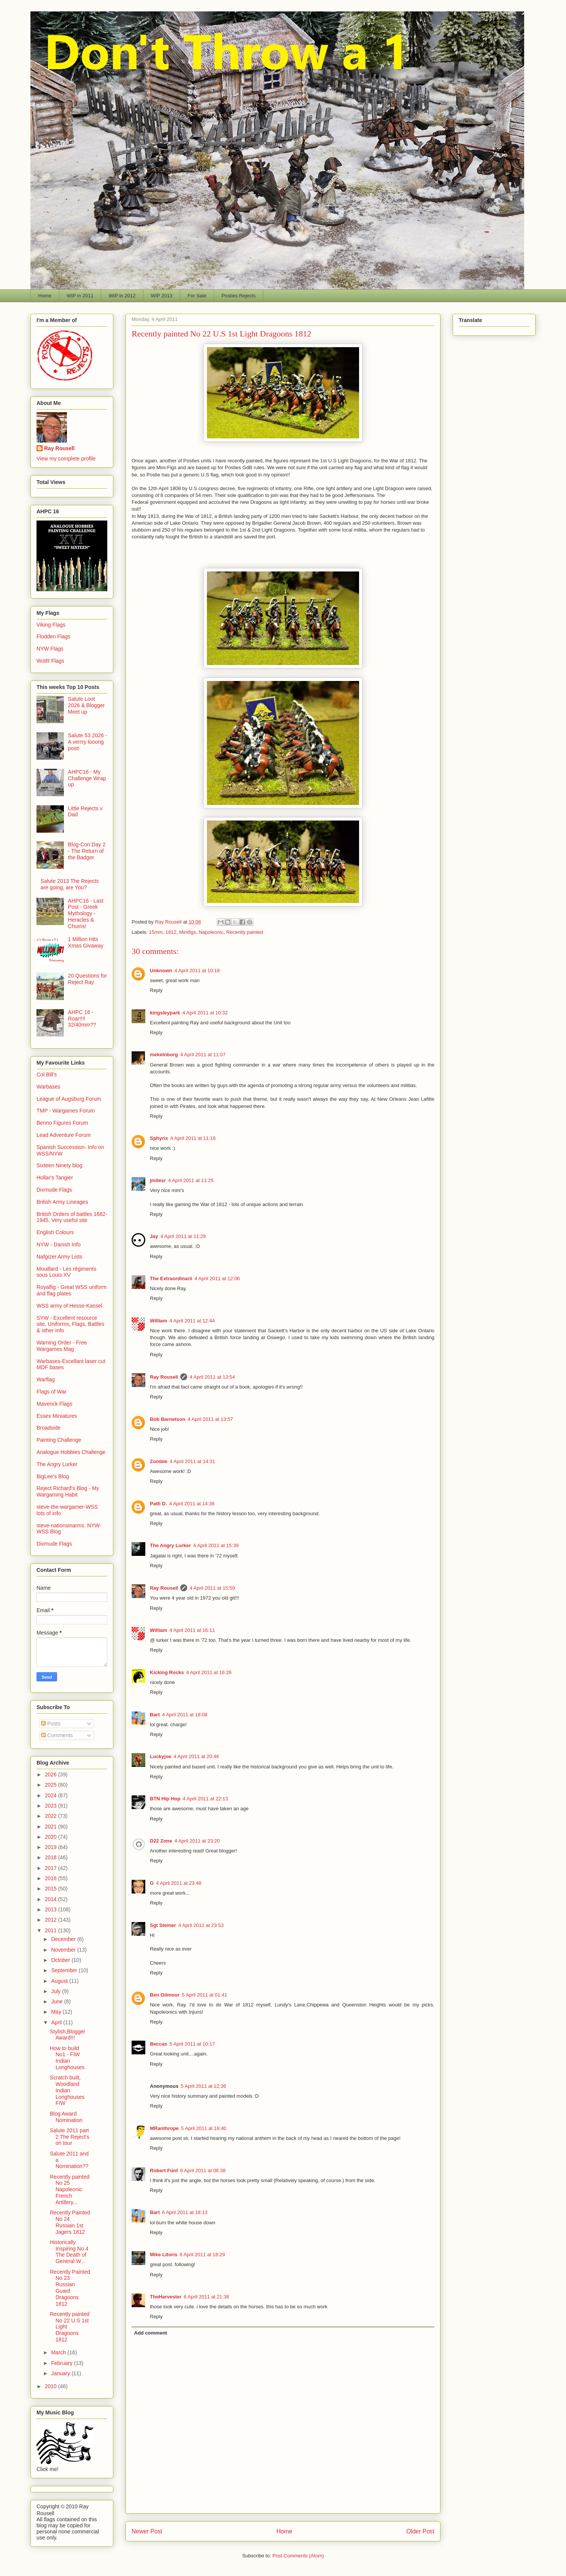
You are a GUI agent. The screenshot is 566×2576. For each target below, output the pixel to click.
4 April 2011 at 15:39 (215, 1545)
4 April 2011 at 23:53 (201, 1925)
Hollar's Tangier (55, 1178)
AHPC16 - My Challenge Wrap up (87, 778)
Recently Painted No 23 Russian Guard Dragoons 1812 (70, 2288)
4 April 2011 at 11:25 (190, 1180)
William (158, 1321)
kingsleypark (165, 1013)
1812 (170, 932)
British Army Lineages (62, 1202)
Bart (155, 1714)
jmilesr (158, 1180)
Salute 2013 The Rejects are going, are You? (70, 884)
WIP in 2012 (122, 295)
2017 (51, 1868)
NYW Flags (50, 649)
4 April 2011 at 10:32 (205, 1013)
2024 (51, 1795)
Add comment (150, 2333)
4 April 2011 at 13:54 (212, 1377)
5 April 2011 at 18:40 (203, 2128)
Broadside (48, 1428)
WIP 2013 (161, 295)
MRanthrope (164, 2128)
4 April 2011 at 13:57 (210, 1419)
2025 (51, 1785)
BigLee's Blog (53, 1476)
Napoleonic (211, 932)
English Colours (55, 1232)
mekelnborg (164, 1054)
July (56, 1991)
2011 (51, 1930)
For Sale (197, 295)
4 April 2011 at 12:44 (192, 1321)
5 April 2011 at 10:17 (192, 2044)
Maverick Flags (54, 1404)
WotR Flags (50, 661)
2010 (51, 2386)
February (62, 2363)
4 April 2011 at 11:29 (183, 1236)
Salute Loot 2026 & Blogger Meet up (86, 705)
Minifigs (187, 932)
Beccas (158, 2044)
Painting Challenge (59, 1440)
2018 (51, 1857)
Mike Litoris (163, 2254)
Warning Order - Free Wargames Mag (62, 1346)
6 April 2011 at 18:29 (202, 2254)
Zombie (158, 1461)
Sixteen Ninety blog (60, 1165)
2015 (51, 1889)
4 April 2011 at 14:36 (192, 1503)
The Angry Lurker (170, 1545)
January (61, 2373)
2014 (51, 1899)
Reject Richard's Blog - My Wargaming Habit (68, 1491)
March (59, 2352)
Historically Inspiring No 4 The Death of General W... (69, 2251)
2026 (51, 1774)
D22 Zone (161, 1841)
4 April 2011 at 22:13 (205, 1798)
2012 (51, 1920)
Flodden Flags (53, 636)
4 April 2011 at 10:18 (197, 970)
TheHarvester (165, 2297)
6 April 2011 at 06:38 (203, 2170)
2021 (51, 1827)
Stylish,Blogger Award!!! (67, 2034)
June (57, 2001)
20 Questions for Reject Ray (87, 979)
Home (45, 295)
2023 (51, 1806)
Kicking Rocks (167, 1672)
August (60, 1981)
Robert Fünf (164, 2170)
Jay (154, 1236)
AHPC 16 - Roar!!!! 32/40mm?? (82, 1018)
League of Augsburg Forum (69, 1099)
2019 (51, 1847)
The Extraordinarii (171, 1278)
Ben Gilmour (165, 1995)
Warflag (46, 1379)
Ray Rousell (164, 1377)
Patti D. (158, 1503)
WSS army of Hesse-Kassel (69, 1306)
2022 (51, 1816)
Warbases (48, 1087)
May (56, 2012)
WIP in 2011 (80, 295)
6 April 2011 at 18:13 (184, 2212)
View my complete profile (66, 459)
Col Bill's (47, 1074)
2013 (51, 1909)
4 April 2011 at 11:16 (193, 1138)
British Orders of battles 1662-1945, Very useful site (72, 1217)
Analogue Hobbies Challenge (71, 1452)
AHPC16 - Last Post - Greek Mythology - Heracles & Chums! (85, 913)
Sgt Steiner (163, 1925)
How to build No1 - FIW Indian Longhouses (67, 2057)
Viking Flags (51, 625)
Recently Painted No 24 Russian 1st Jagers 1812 (70, 2222)
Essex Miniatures (57, 1416)
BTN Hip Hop (165, 1798)
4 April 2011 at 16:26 (209, 1672)
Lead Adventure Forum (64, 1135)
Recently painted (244, 932)
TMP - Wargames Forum (66, 1111)
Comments (57, 1735)
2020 (51, 1837)
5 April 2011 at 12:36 (203, 2086)
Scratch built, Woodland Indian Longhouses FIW (67, 2090)
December (64, 1939)
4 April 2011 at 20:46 (196, 1756)
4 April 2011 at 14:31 (192, 1461)
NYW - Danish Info (59, 1244)
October (61, 1960)
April (57, 2022)
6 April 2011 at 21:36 (206, 2297)
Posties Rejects (238, 295)
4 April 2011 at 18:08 (184, 1714)
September (64, 1970)
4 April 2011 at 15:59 (212, 1588)
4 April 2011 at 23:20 (197, 1841)
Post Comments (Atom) (298, 2556)
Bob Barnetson (167, 1419)
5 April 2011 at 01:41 (204, 1995)
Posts (50, 1724)
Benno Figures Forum (62, 1123)
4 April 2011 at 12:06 (217, 1278)
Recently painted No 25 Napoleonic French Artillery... (69, 2189)
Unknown (161, 970)
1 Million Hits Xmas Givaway (85, 942)
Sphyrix (159, 1138)
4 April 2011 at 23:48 (178, 1883)
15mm (156, 932)
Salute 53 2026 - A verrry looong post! (87, 741)
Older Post (420, 2531)
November (64, 1950)
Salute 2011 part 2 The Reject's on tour (69, 2136)
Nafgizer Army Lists (60, 1257)
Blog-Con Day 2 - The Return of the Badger (87, 850)
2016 (51, 1878)
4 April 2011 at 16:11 (192, 1630)
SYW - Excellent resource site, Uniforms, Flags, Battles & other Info (70, 1324)
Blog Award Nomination (66, 2117)
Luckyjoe (160, 1756)
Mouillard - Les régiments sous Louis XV (66, 1272)
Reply (156, 990)
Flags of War (52, 1392)
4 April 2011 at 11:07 (203, 1054)
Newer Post (147, 2531)
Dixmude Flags (54, 1190)
